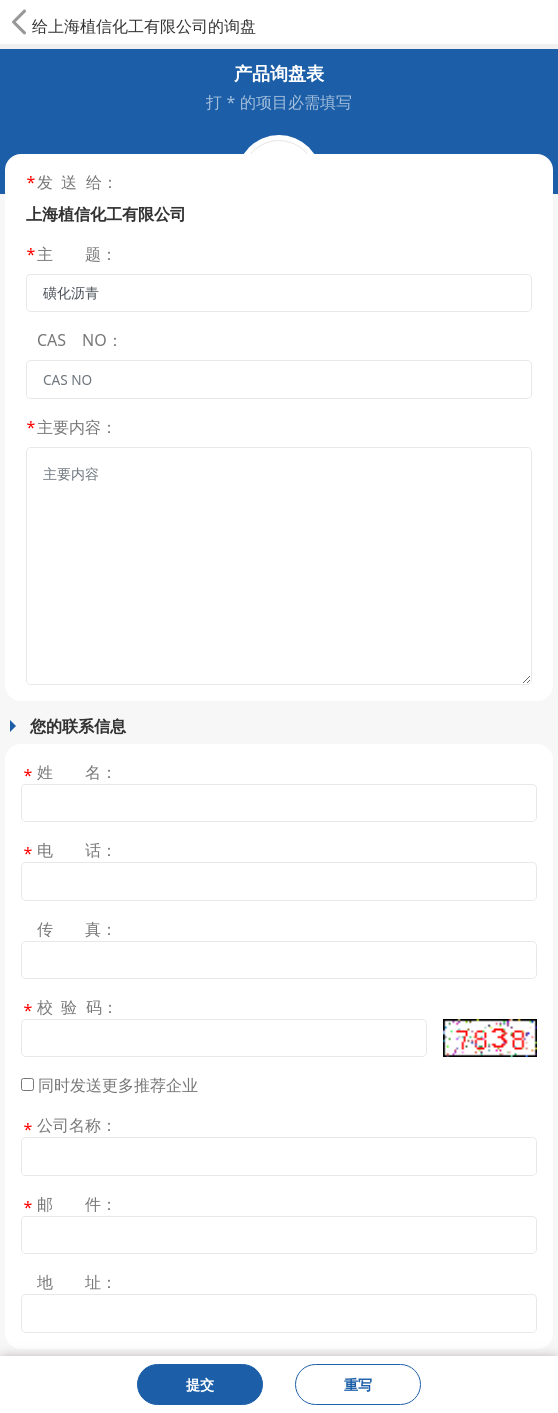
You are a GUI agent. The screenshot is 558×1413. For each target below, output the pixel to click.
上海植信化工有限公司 (128, 26)
